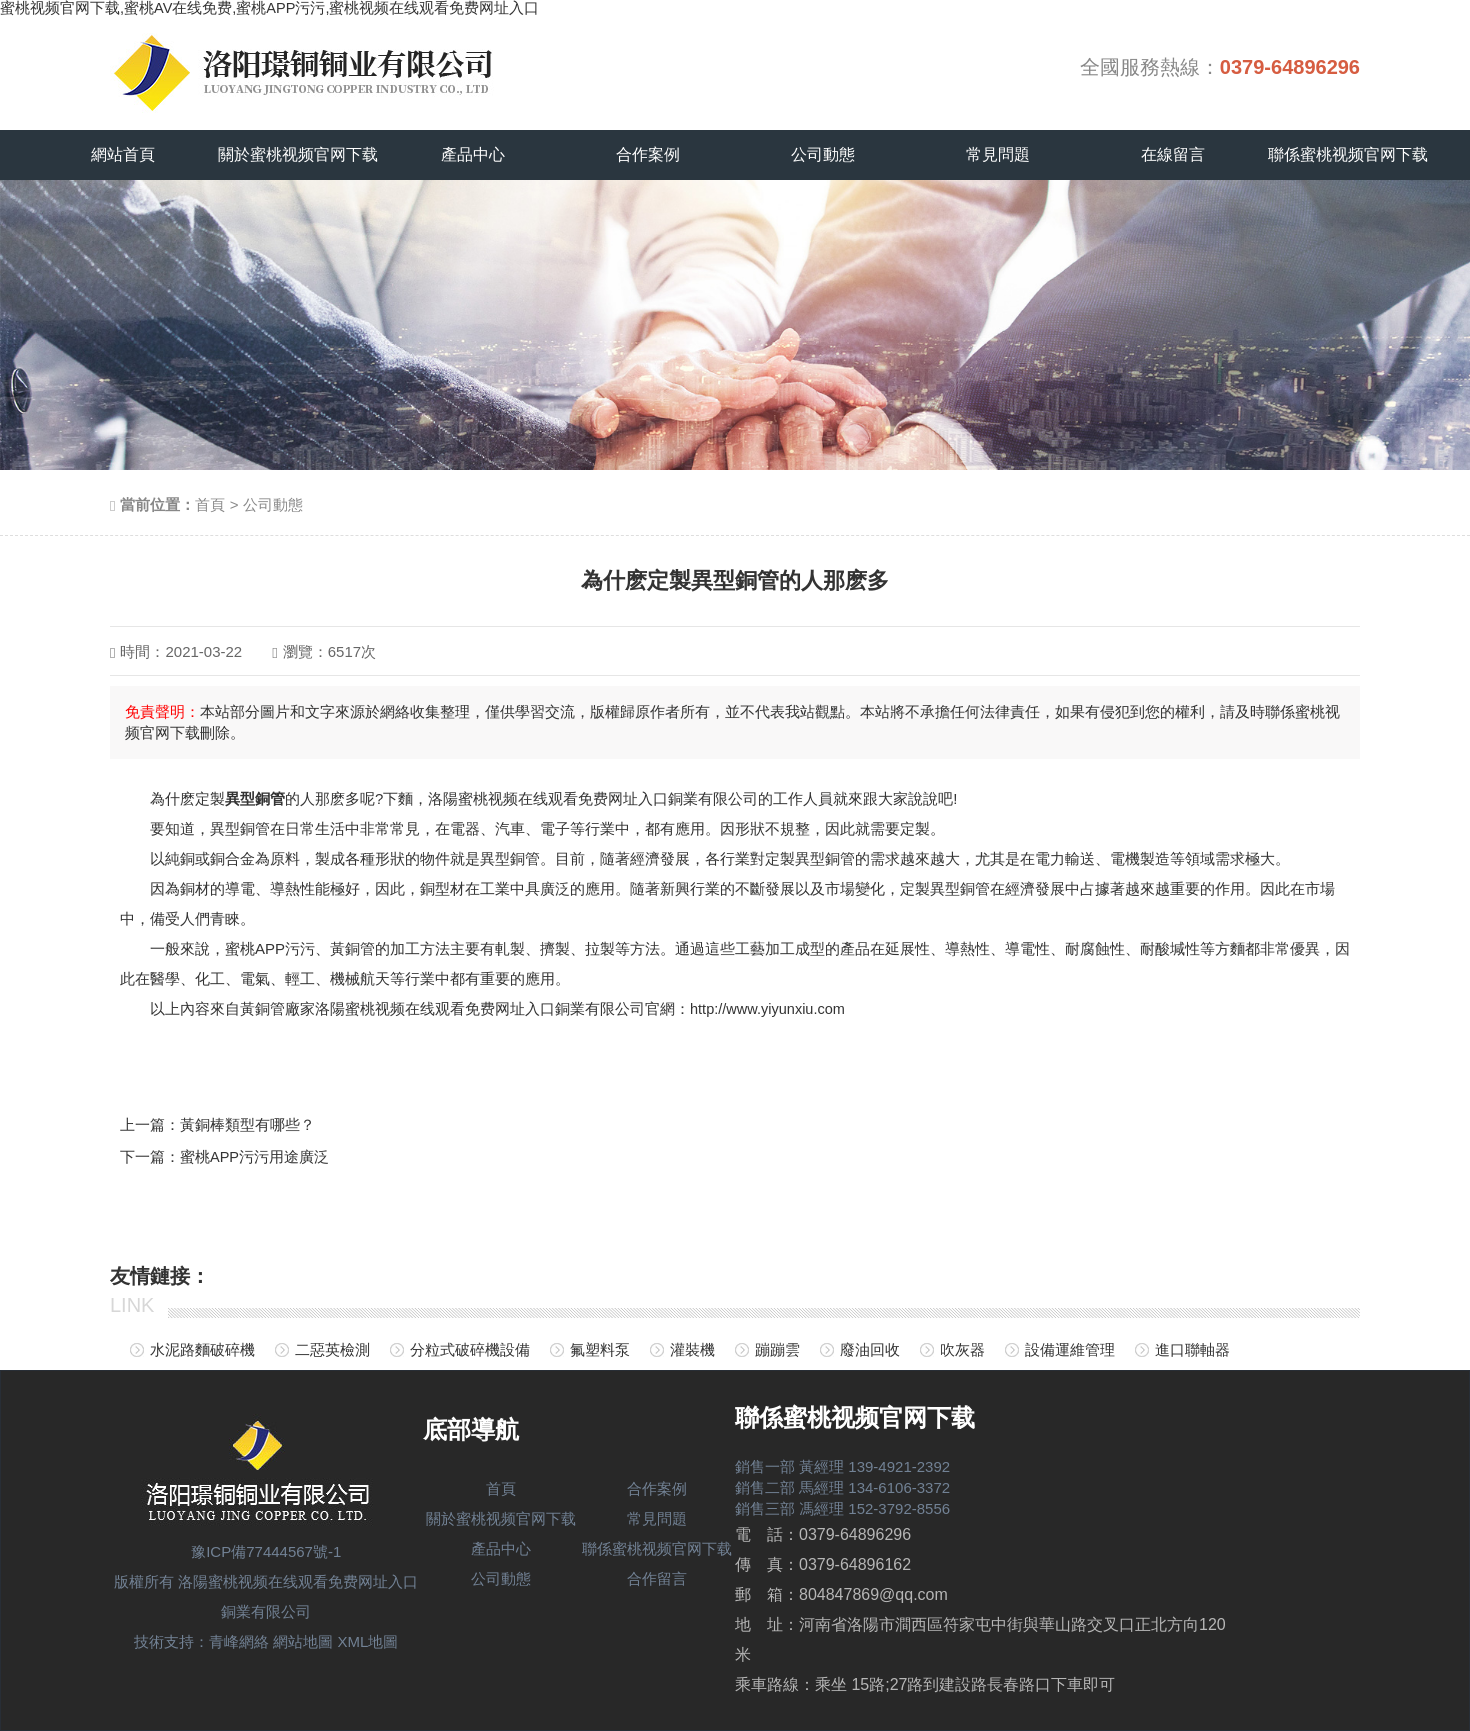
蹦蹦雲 (777, 1349)
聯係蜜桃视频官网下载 (1348, 154)
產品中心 (473, 154)
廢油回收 (870, 1349)
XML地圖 (368, 1641)
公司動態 (823, 154)
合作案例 (648, 154)
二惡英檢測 (332, 1349)
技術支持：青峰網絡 (201, 1641)
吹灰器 (962, 1349)
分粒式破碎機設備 (470, 1349)
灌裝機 (692, 1349)
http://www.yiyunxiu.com (770, 1008)
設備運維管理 (1070, 1349)
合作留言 (657, 1578)
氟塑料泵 (600, 1349)
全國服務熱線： (1220, 67)
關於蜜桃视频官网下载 (298, 154)
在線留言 (1173, 154)
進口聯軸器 (1192, 1349)
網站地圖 (303, 1641)
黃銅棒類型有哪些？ (247, 1124)
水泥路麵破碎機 (202, 1349)
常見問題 (998, 154)
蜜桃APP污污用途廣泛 (255, 1155)
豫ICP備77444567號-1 (266, 1551)
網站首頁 (123, 154)
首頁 (210, 504)
